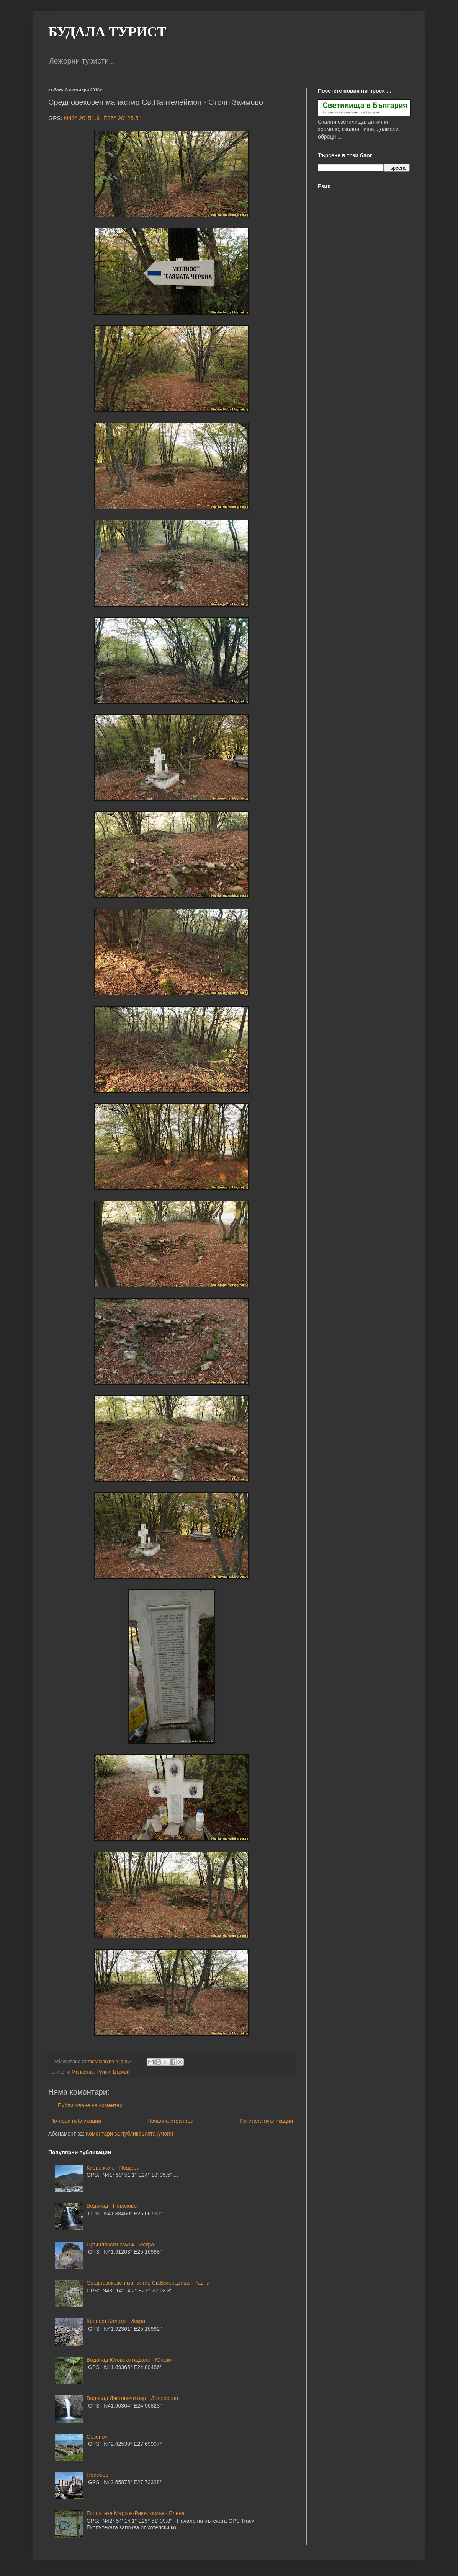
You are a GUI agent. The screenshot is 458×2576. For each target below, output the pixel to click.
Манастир (83, 2072)
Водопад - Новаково (112, 2206)
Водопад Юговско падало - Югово (129, 2360)
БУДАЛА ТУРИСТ (107, 31)
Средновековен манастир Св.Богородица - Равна (148, 2283)
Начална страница (170, 2121)
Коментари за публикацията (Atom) (129, 2134)
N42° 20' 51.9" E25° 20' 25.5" (102, 118)
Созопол (97, 2437)
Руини (103, 2072)
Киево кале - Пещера (113, 2168)
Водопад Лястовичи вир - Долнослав (132, 2398)
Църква (121, 2072)
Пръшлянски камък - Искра (120, 2245)
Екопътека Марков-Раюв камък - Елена (136, 2513)
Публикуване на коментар (90, 2105)
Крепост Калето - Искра (116, 2321)
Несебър (97, 2475)
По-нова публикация (75, 2121)
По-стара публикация (266, 2121)
